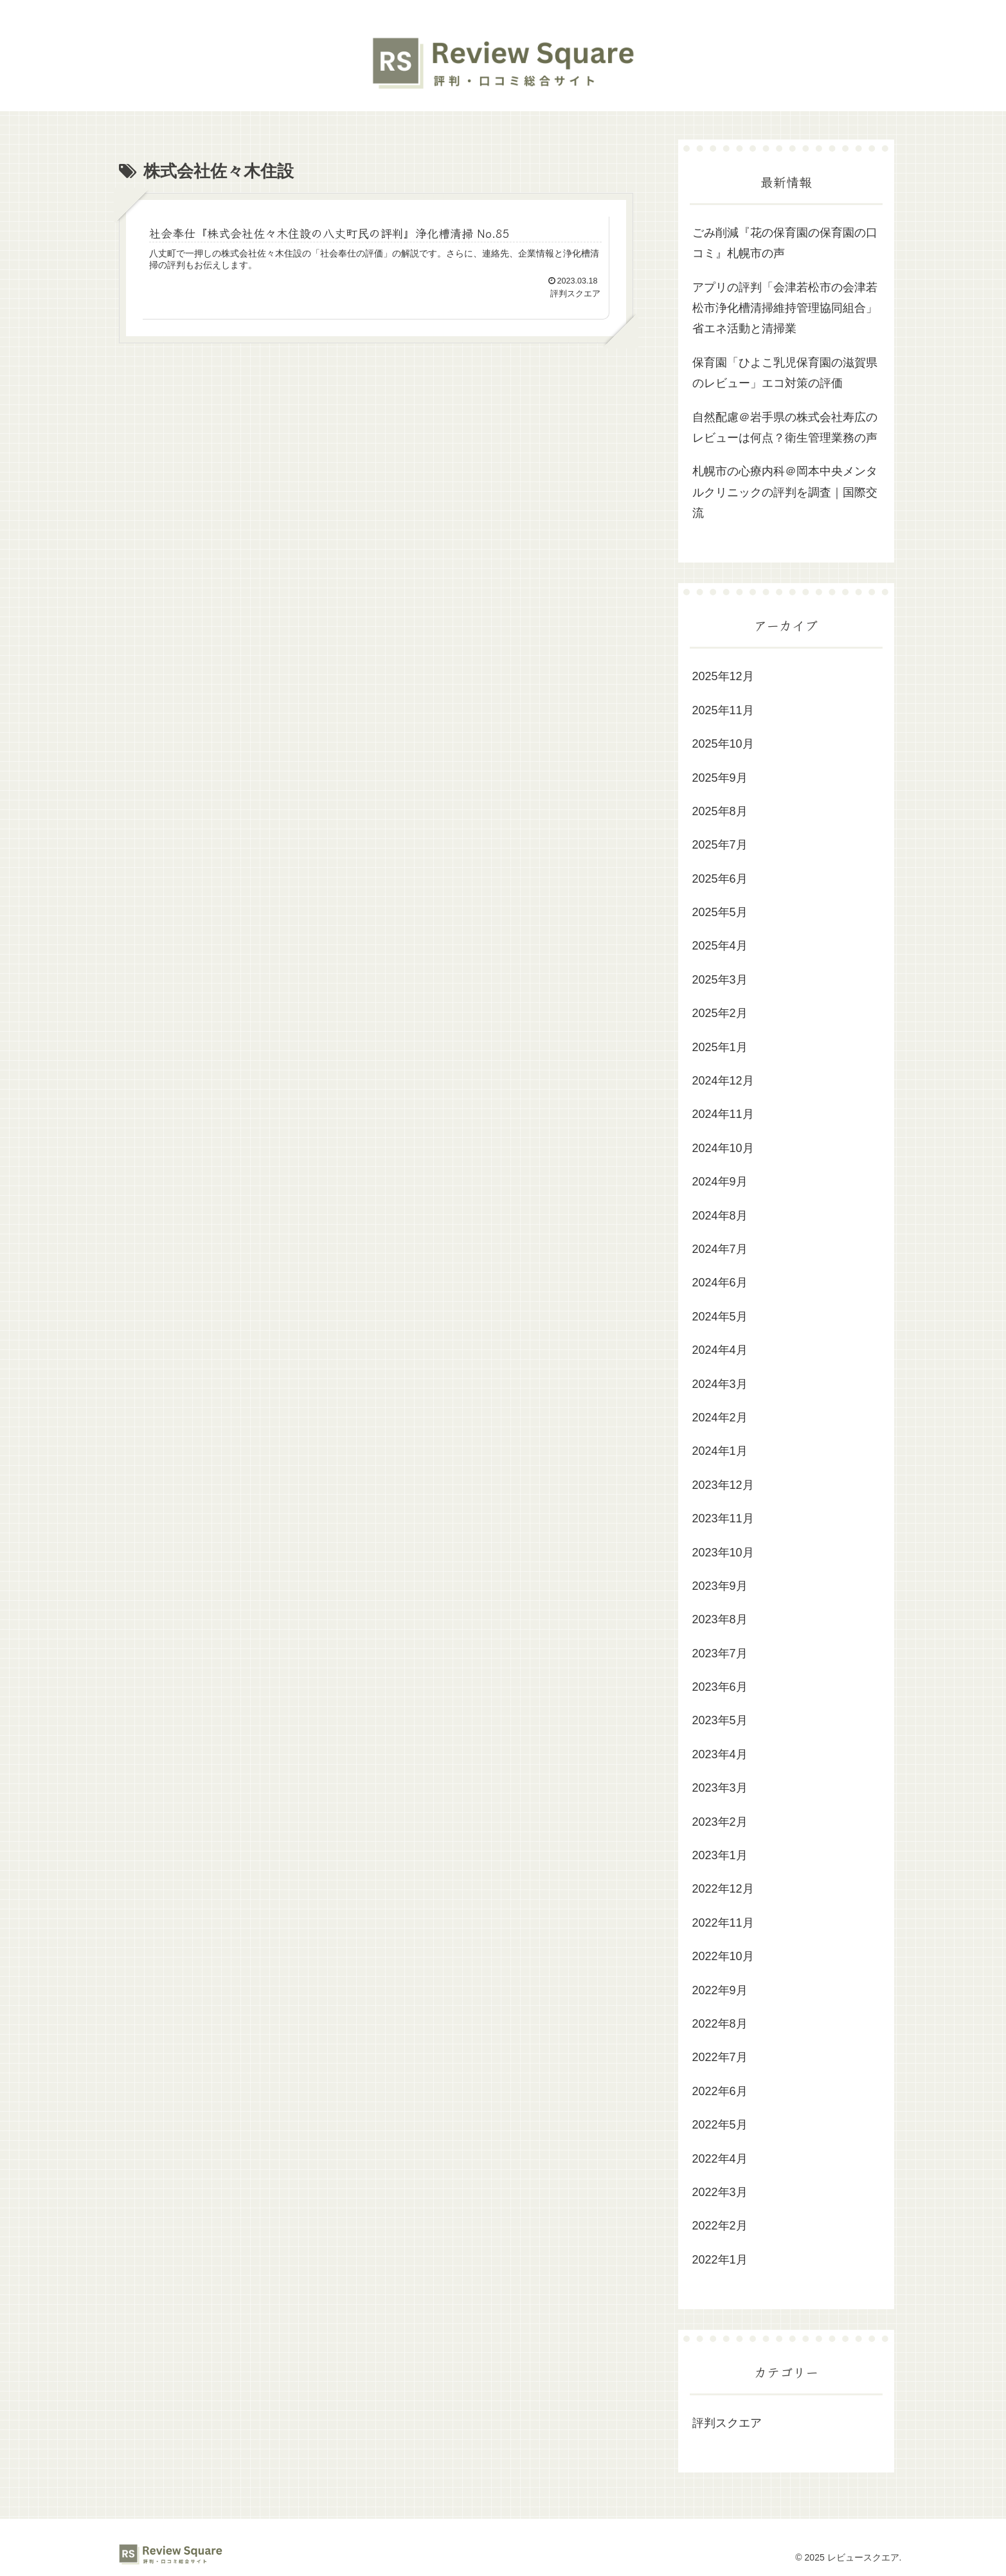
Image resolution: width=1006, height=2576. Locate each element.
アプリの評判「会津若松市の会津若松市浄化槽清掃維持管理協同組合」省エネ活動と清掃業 (784, 308)
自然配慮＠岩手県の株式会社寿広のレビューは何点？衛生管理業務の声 (784, 427)
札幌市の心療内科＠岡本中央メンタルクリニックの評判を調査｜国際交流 (784, 492)
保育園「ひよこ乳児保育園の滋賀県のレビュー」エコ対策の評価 (784, 373)
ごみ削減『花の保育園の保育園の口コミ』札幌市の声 (784, 243)
